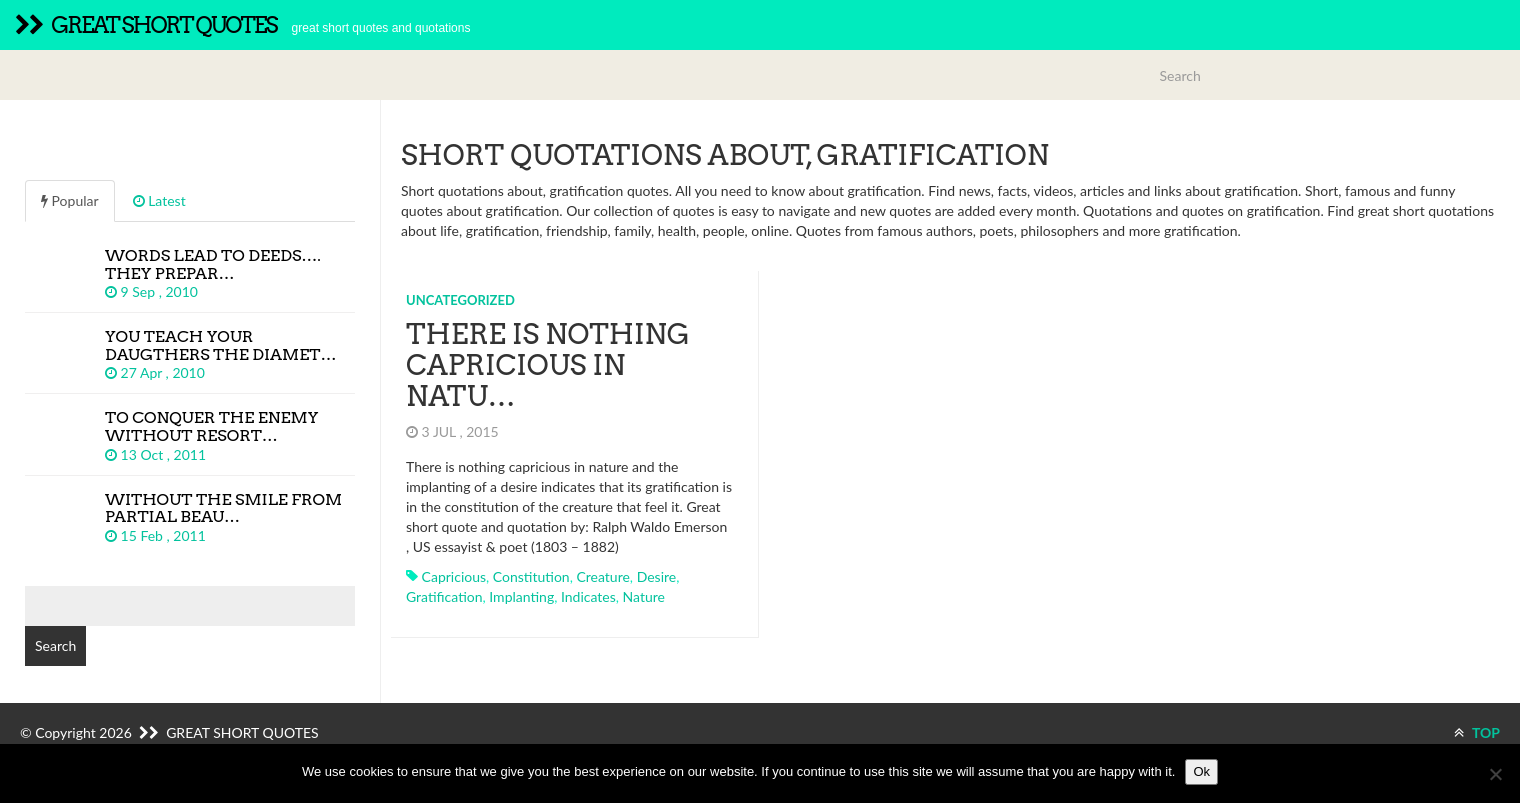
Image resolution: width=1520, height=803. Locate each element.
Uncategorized (460, 300)
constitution (531, 576)
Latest (159, 200)
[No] (1495, 774)
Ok (1201, 771)
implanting (521, 596)
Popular (70, 200)
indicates (588, 596)
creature (602, 576)
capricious (454, 576)
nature (644, 596)
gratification (444, 596)
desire (657, 576)
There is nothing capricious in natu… (548, 365)
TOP (1477, 732)
